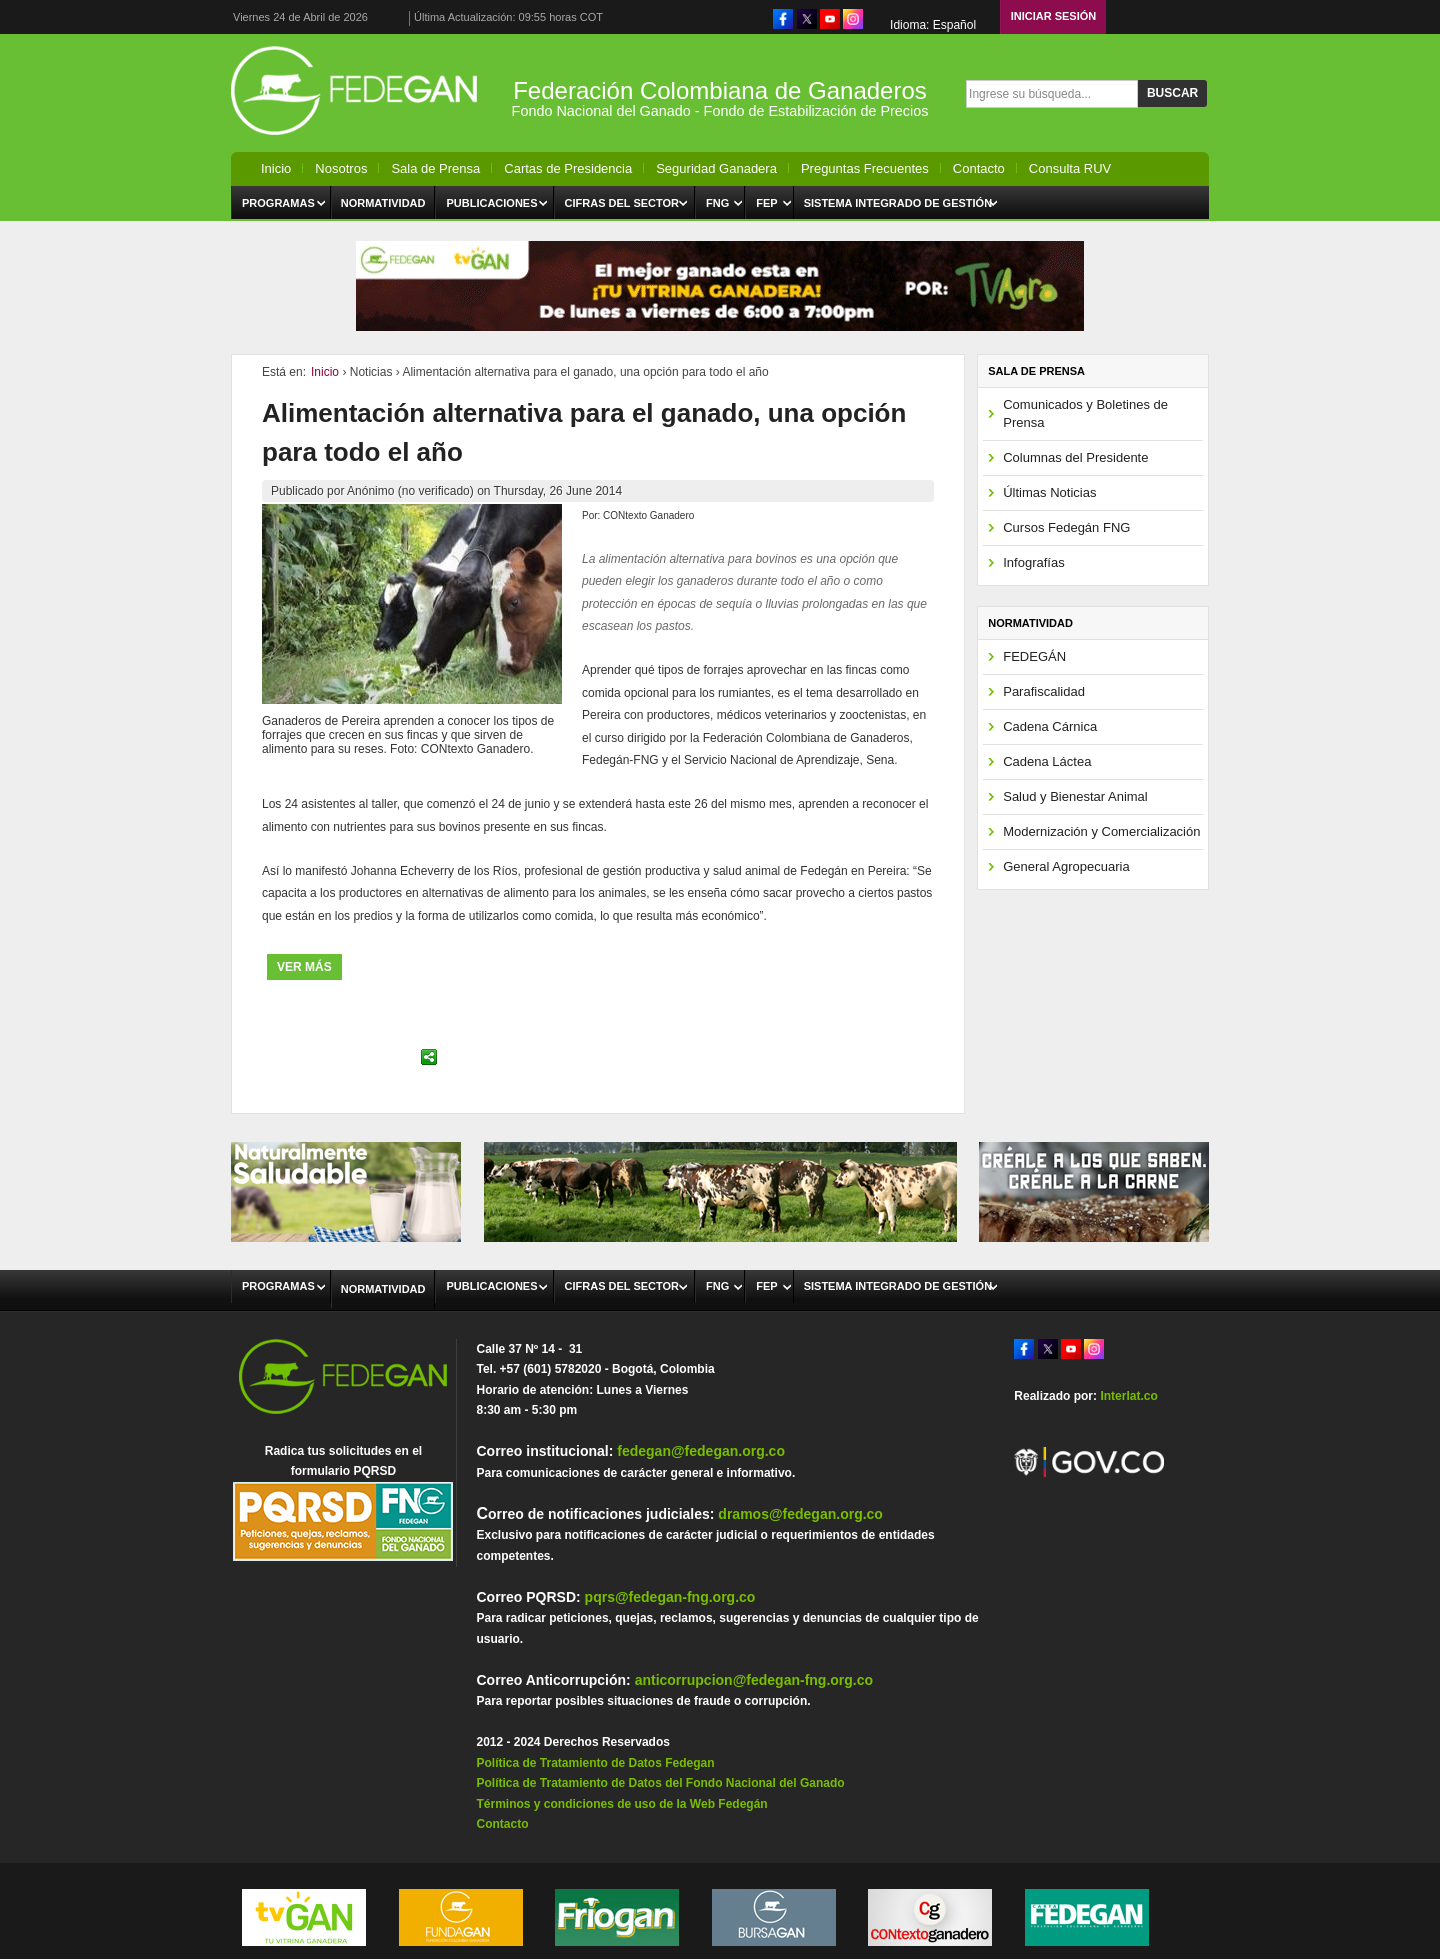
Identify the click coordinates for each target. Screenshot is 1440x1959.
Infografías (1033, 562)
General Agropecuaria (1066, 866)
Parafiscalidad (1044, 691)
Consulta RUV (1070, 168)
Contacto (979, 168)
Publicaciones (491, 203)
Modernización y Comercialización (1101, 831)
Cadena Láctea (1047, 761)
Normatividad (383, 203)
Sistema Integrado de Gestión (898, 203)
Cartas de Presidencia (568, 168)
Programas (278, 203)
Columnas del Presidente (1075, 457)
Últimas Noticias (1049, 492)
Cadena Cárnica (1050, 726)
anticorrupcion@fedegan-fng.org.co (754, 1680)
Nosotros (341, 168)
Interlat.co (1128, 1396)
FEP (766, 203)
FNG (717, 203)
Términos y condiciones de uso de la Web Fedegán (621, 1804)
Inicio (276, 168)
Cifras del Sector (622, 203)
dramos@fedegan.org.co (800, 1514)
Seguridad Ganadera (716, 168)
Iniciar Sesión (1054, 16)
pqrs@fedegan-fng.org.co (670, 1597)
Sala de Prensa (435, 168)
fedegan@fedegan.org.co (701, 1451)
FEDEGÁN (1034, 656)
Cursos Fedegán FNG (1066, 527)
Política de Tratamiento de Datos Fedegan (595, 1763)
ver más (304, 967)
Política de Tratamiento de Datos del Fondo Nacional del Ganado (660, 1783)
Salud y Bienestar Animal (1075, 796)
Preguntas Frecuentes (865, 168)
